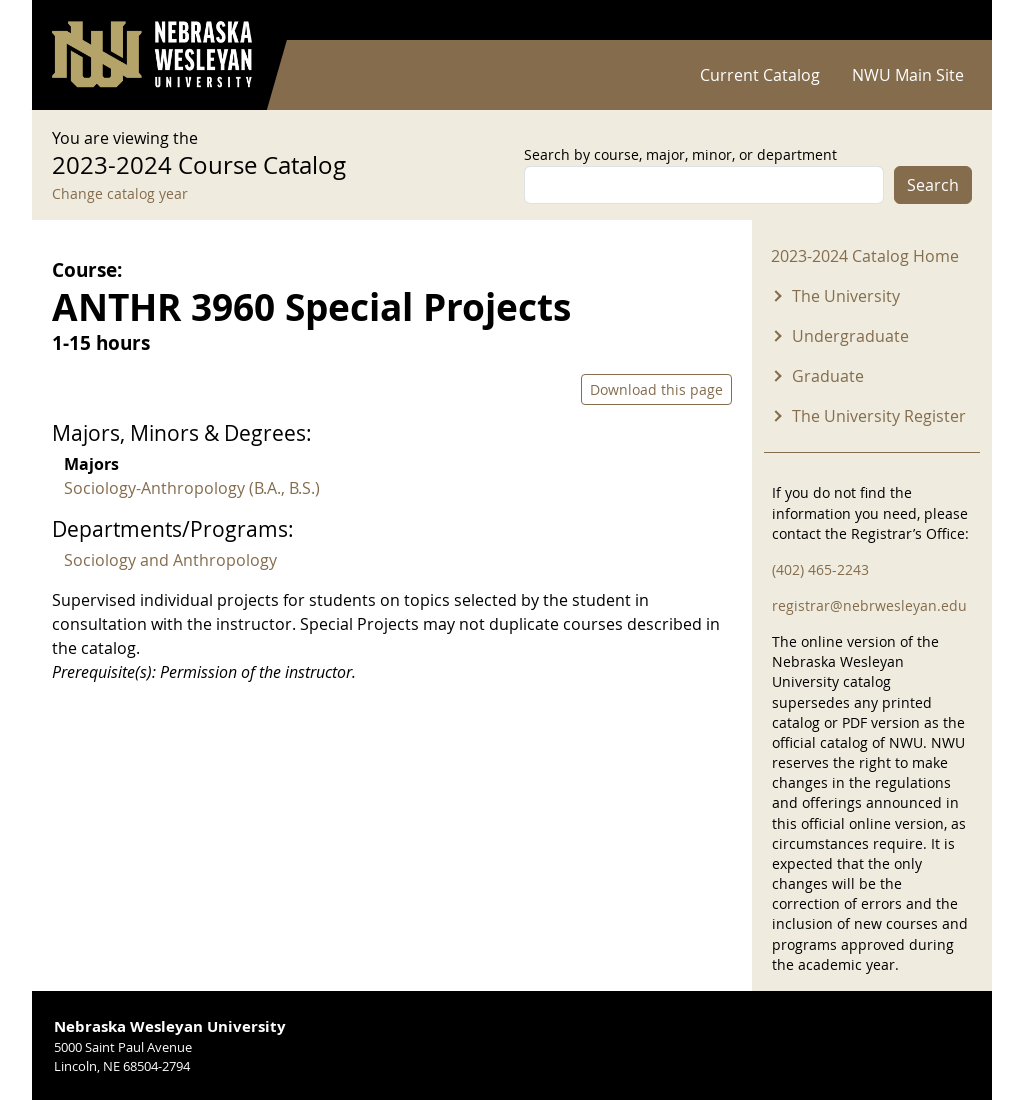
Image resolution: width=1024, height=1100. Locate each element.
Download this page (656, 389)
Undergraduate (850, 336)
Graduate (828, 376)
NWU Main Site (908, 75)
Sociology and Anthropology (170, 560)
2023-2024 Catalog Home (865, 256)
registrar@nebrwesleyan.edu (869, 605)
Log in (946, 20)
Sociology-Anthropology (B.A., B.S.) (192, 488)
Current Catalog (760, 75)
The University (846, 296)
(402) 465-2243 (820, 569)
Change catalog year (120, 193)
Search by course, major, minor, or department (680, 154)
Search (933, 185)
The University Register (879, 416)
